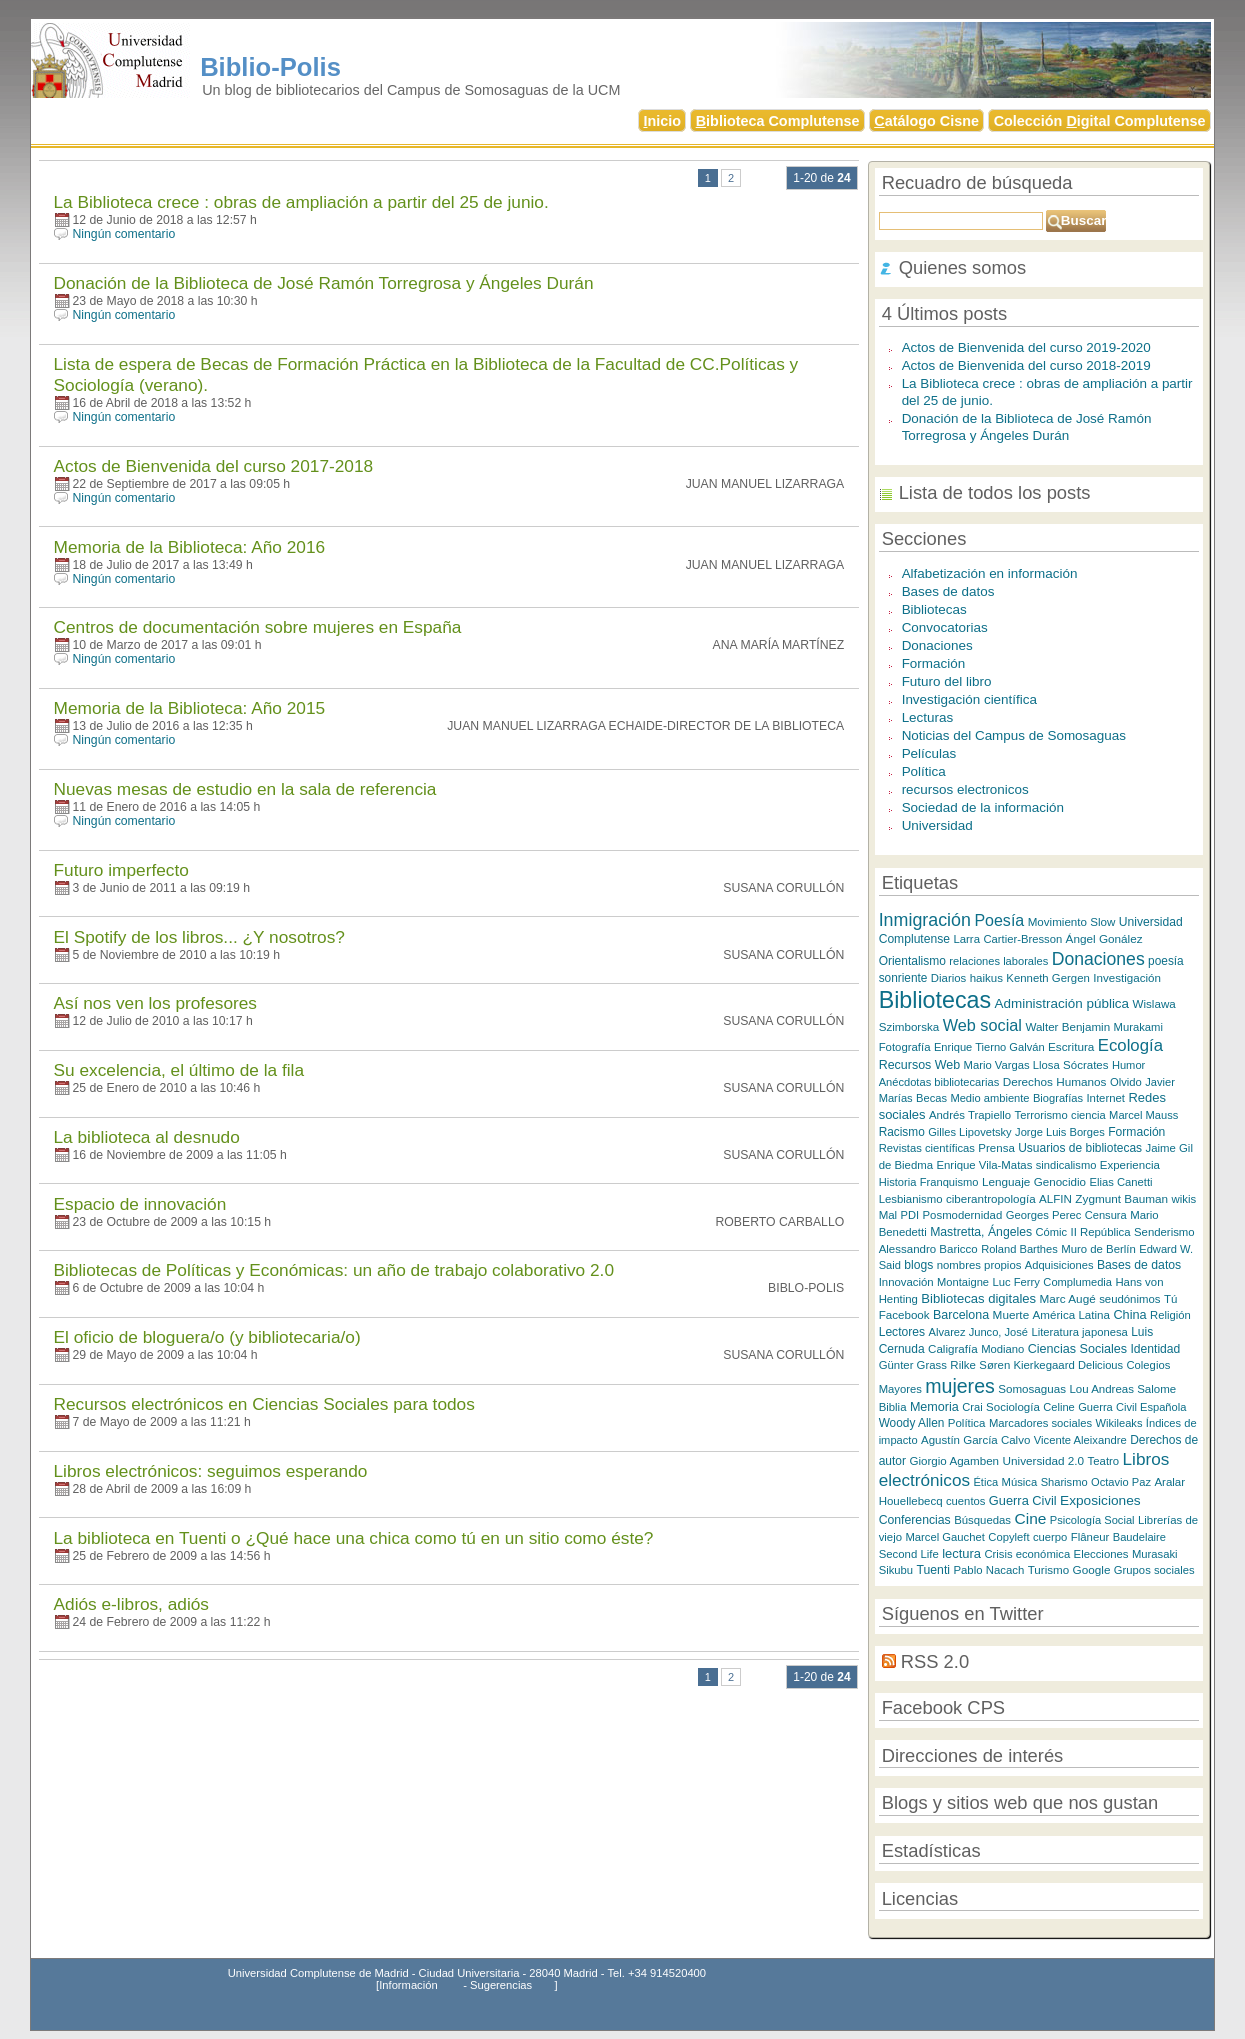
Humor (1128, 1065)
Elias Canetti (1120, 1182)
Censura (1106, 1215)
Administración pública (1061, 1003)
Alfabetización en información (990, 573)
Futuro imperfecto (121, 870)
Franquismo (949, 1182)
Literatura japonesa (1079, 1332)
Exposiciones (1100, 1500)
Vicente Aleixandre (1080, 1440)
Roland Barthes (1019, 1249)
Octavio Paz (1121, 1482)
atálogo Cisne (926, 121)
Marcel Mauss (1143, 1115)
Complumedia (1077, 1282)
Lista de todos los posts (995, 492)
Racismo (902, 1132)
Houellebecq (911, 1501)
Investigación (1127, 977)
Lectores (902, 1332)
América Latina (1071, 1314)
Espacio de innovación (140, 1204)
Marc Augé (1068, 1298)
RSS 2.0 (935, 1661)
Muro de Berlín (1098, 1249)
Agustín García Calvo (975, 1440)
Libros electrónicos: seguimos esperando (211, 1471)
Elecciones (1101, 1554)
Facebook (904, 1314)
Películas (929, 753)
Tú (1170, 1299)
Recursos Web (920, 1065)
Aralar (1169, 1482)
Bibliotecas (934, 609)
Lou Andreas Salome (1122, 1389)
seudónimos (1129, 1299)
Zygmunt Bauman (1121, 1198)
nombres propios (979, 1265)
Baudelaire (1139, 1537)
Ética (985, 1482)
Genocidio (1060, 1181)
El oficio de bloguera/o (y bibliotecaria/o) (207, 1337)
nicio (662, 121)
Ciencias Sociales (1077, 1349)
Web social (982, 1025)
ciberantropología (991, 1198)
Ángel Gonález (1104, 938)
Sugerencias (501, 1985)
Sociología (1013, 1407)
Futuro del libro (947, 681)
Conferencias (915, 1520)
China (1129, 1314)
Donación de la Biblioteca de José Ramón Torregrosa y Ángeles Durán (324, 283)
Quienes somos (963, 267)
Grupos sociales (1154, 1570)
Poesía (999, 920)
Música (1020, 1482)
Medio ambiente (989, 1098)
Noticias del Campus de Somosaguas (1014, 735)
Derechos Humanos (1055, 1081)
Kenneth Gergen (1047, 978)
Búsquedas (982, 1520)
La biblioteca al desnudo (147, 1137)
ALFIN (1055, 1198)
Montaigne (963, 1282)
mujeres (960, 1386)
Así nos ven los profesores (155, 1003)
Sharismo (1064, 1482)
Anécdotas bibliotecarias (939, 1082)
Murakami (1138, 1027)
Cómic (1052, 1232)
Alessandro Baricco (928, 1249)
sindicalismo (1066, 1165)
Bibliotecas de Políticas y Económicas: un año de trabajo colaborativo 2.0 (334, 1270)
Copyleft (1008, 1537)
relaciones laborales (998, 961)
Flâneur (1090, 1537)
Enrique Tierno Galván (989, 1047)
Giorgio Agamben (954, 1460)
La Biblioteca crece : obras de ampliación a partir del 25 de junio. (301, 202)
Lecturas (928, 717)
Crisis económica (1027, 1554)
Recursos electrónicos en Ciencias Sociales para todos (264, 1404)
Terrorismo (1041, 1115)
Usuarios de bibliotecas (1080, 1148)
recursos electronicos (965, 789)
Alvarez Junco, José (979, 1332)
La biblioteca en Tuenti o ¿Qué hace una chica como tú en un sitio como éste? (354, 1538)
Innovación (906, 1282)
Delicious (1100, 1365)
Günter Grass (913, 1365)
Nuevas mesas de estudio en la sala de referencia (245, 789)
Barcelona (961, 1315)
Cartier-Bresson (1022, 939)
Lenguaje (1006, 1181)
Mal (888, 1215)
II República (1100, 1232)
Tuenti (933, 1570)
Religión (1170, 1315)
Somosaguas (1032, 1388)
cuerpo (1050, 1537)
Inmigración (925, 920)
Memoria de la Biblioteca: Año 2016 (190, 547)
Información (408, 1985)
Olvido (1126, 1082)
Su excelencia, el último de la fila (179, 1070)
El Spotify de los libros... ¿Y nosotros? (199, 937)
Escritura (1071, 1046)
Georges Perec (1044, 1215)
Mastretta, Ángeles (981, 1232)
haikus (986, 978)
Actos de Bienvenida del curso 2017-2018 (214, 466)
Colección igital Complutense (1100, 121)
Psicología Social (1092, 1520)
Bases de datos (948, 591)
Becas (931, 1098)
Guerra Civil (1023, 1500)
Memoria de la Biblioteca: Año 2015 (190, 708)
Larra (966, 939)
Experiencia (1130, 1165)
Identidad (1156, 1349)
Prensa (996, 1148)
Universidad (937, 825)
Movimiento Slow (1072, 921)
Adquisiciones (1059, 1265)
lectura (961, 1553)
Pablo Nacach (988, 1570)
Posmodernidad (963, 1215)
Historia (898, 1182)
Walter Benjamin (1067, 1026)
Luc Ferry (1016, 1282)
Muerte (1011, 1314)
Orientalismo (912, 961)
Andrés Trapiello (970, 1115)
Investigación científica (969, 699)
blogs (918, 1265)
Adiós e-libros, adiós (131, 1604)
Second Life (909, 1554)
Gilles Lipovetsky (969, 1132)
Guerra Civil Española (1132, 1407)
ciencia (1088, 1115)
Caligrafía (953, 1348)
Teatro (1104, 1461)
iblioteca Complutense (778, 121)
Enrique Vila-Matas (984, 1165)
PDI (910, 1215)
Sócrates (1085, 1065)
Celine (1059, 1407)
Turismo (1049, 1569)
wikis (1184, 1199)
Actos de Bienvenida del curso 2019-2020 (1026, 347)
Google (1092, 1569)
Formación (934, 663)
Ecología (1130, 1045)
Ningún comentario (124, 234)
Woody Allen (912, 1423)
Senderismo (1164, 1232)
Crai (972, 1407)
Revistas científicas (927, 1148)
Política (924, 771)
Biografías (1058, 1098)
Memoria (934, 1407)
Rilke (963, 1365)
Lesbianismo (911, 1199)
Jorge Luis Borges (1060, 1132)
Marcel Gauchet (944, 1537)
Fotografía (905, 1047)
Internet (1105, 1098)
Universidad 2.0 (1044, 1460)
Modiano (1002, 1349)
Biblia (893, 1407)
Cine (1030, 1518)
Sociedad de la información (983, 807)
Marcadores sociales (1040, 1423)
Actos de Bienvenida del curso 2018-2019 (1026, 365)
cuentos (965, 1501)
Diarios (948, 978)
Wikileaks (1118, 1423)
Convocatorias (945, 627)
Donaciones (937, 645)
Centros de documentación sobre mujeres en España (258, 627)
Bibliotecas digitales (978, 1298)
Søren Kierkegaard (1028, 1365)
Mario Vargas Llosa (1012, 1065)
